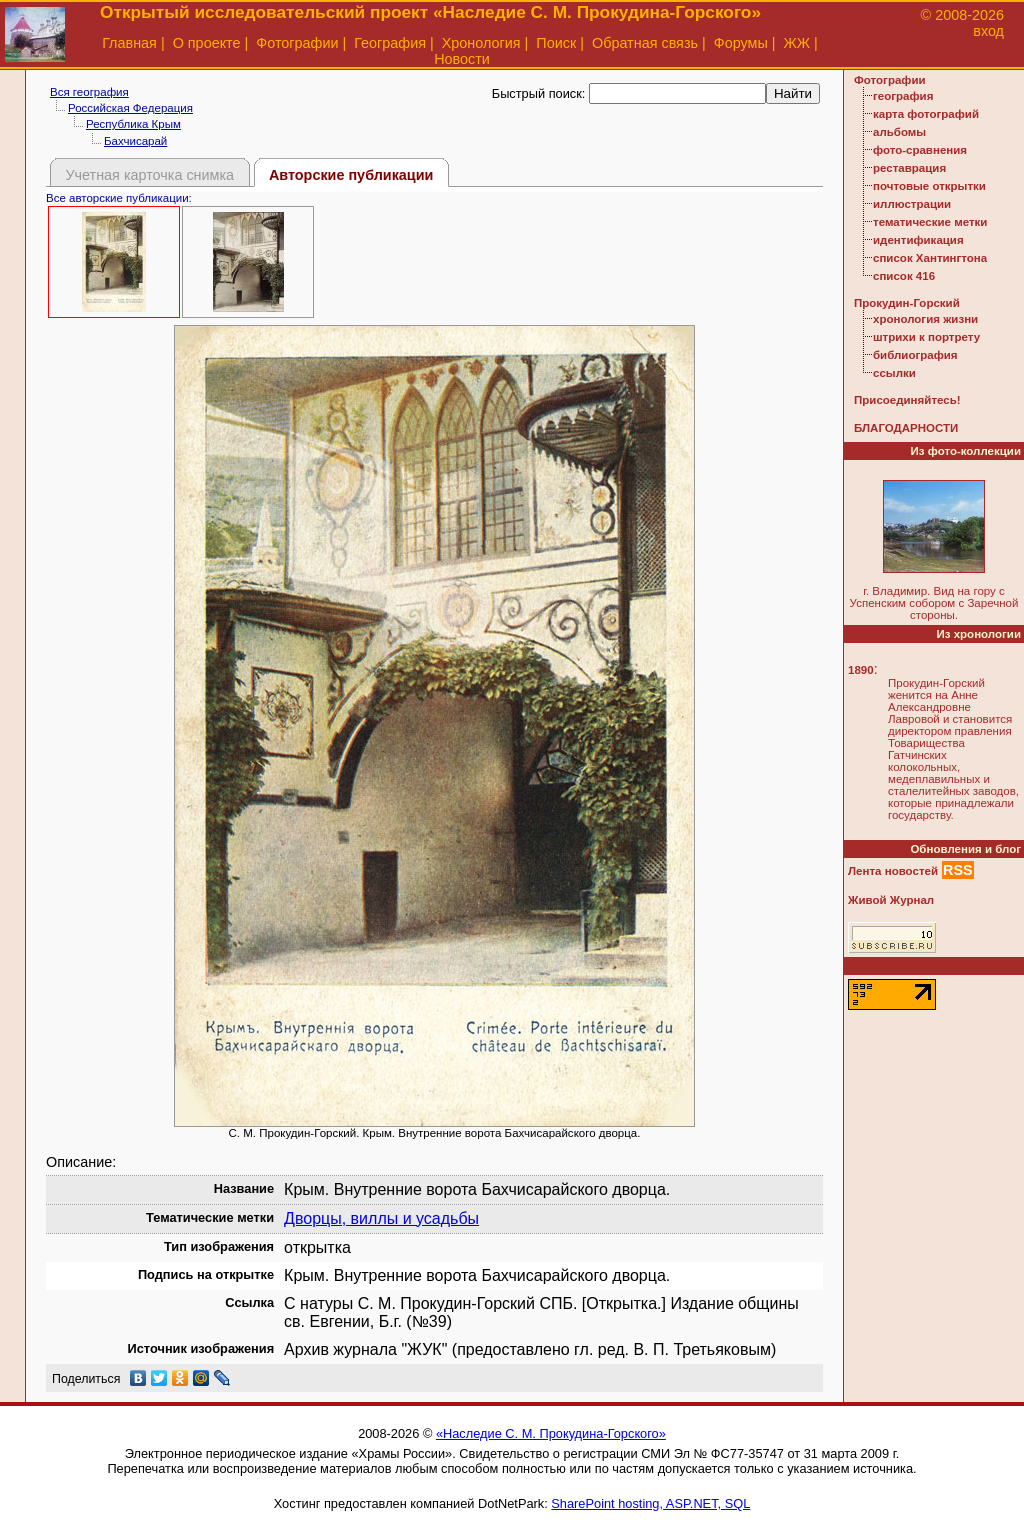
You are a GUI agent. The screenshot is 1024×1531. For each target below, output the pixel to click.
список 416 (904, 276)
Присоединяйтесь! (907, 400)
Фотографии (297, 43)
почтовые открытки (929, 186)
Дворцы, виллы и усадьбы (381, 1218)
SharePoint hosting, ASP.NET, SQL (650, 1503)
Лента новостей (893, 871)
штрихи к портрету (926, 337)
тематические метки (930, 222)
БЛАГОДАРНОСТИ (906, 428)
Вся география (89, 92)
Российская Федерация (130, 108)
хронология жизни (925, 319)
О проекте (207, 43)
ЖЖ (797, 43)
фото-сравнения (920, 150)
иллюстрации (912, 204)
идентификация (918, 240)
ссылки (894, 373)
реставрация (909, 168)
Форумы (741, 43)
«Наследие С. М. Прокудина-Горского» (551, 1433)
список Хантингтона (930, 258)
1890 (861, 670)
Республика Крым (133, 124)
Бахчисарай (135, 141)
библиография (915, 355)
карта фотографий (926, 114)
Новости (462, 59)
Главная (129, 43)
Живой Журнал (891, 900)
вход (988, 31)
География (390, 43)
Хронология (481, 43)
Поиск (556, 43)
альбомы (899, 132)
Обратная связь (645, 43)
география (903, 96)
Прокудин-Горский (907, 303)
